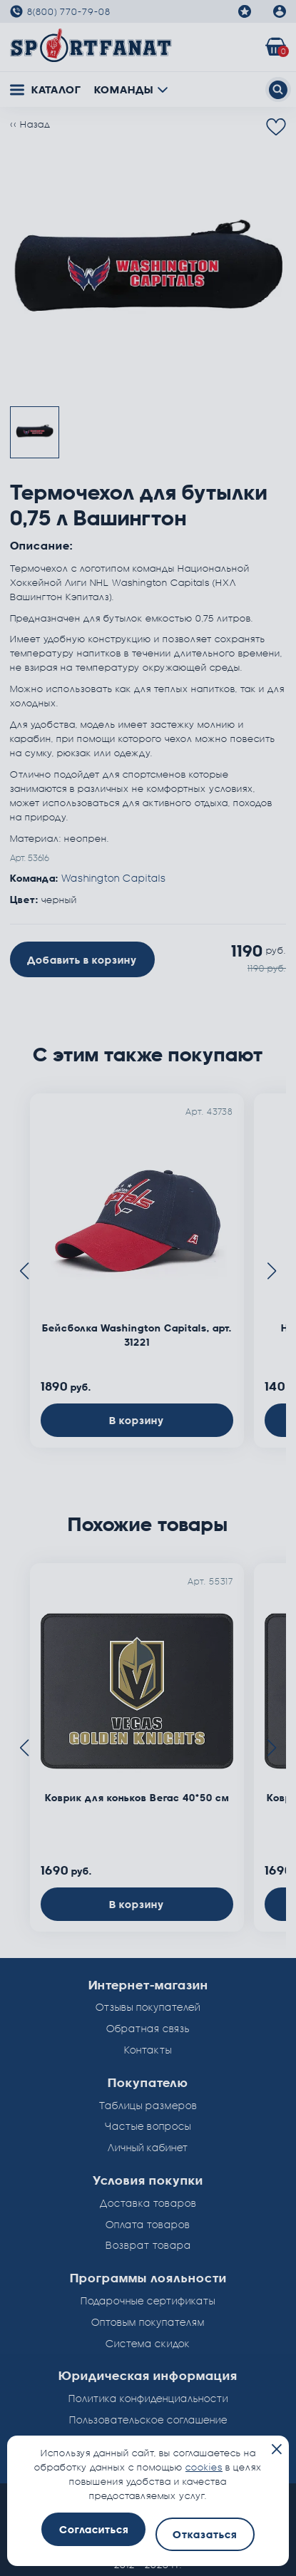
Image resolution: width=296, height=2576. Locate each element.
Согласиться (93, 2529)
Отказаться (205, 2534)
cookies (204, 2467)
